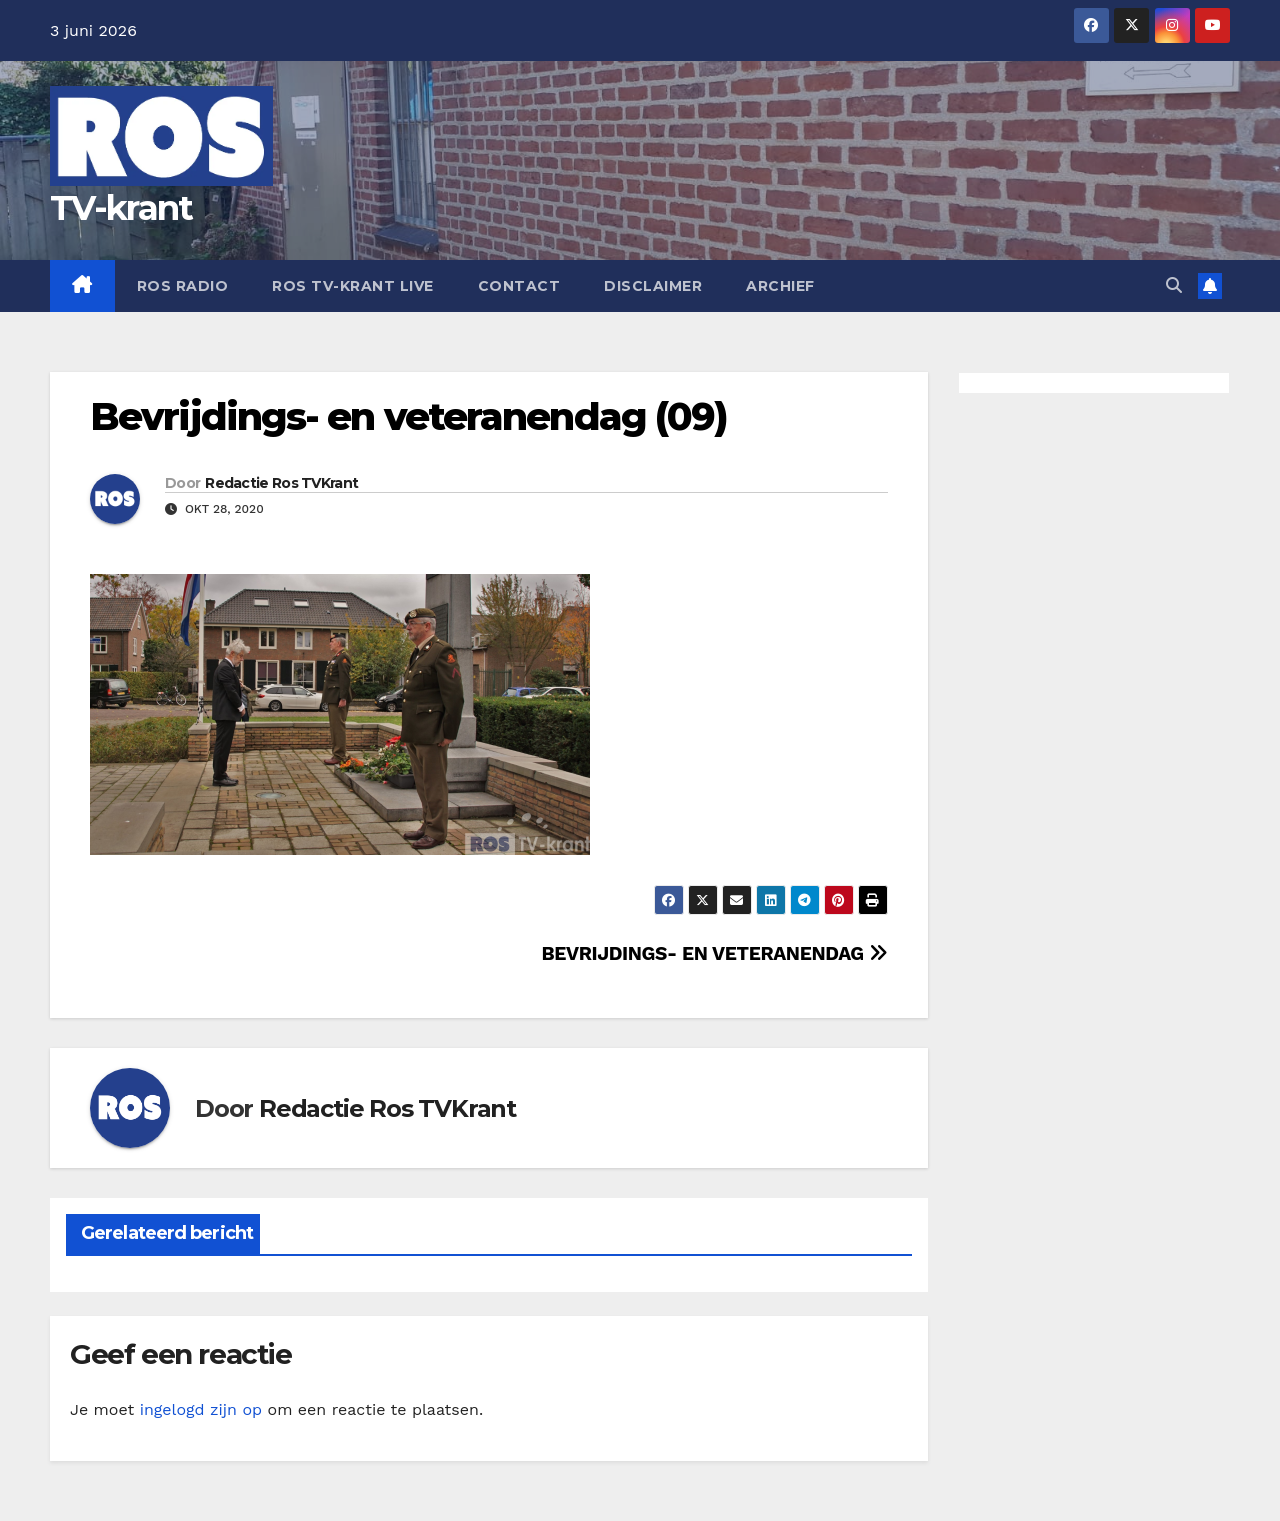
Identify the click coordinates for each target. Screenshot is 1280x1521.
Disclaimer (653, 286)
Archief (780, 286)
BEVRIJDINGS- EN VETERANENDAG (714, 953)
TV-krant (121, 208)
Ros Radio (183, 286)
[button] (1174, 285)
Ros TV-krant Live (353, 286)
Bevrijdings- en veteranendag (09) (408, 416)
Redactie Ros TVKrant (281, 483)
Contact (519, 286)
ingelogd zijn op (201, 1409)
